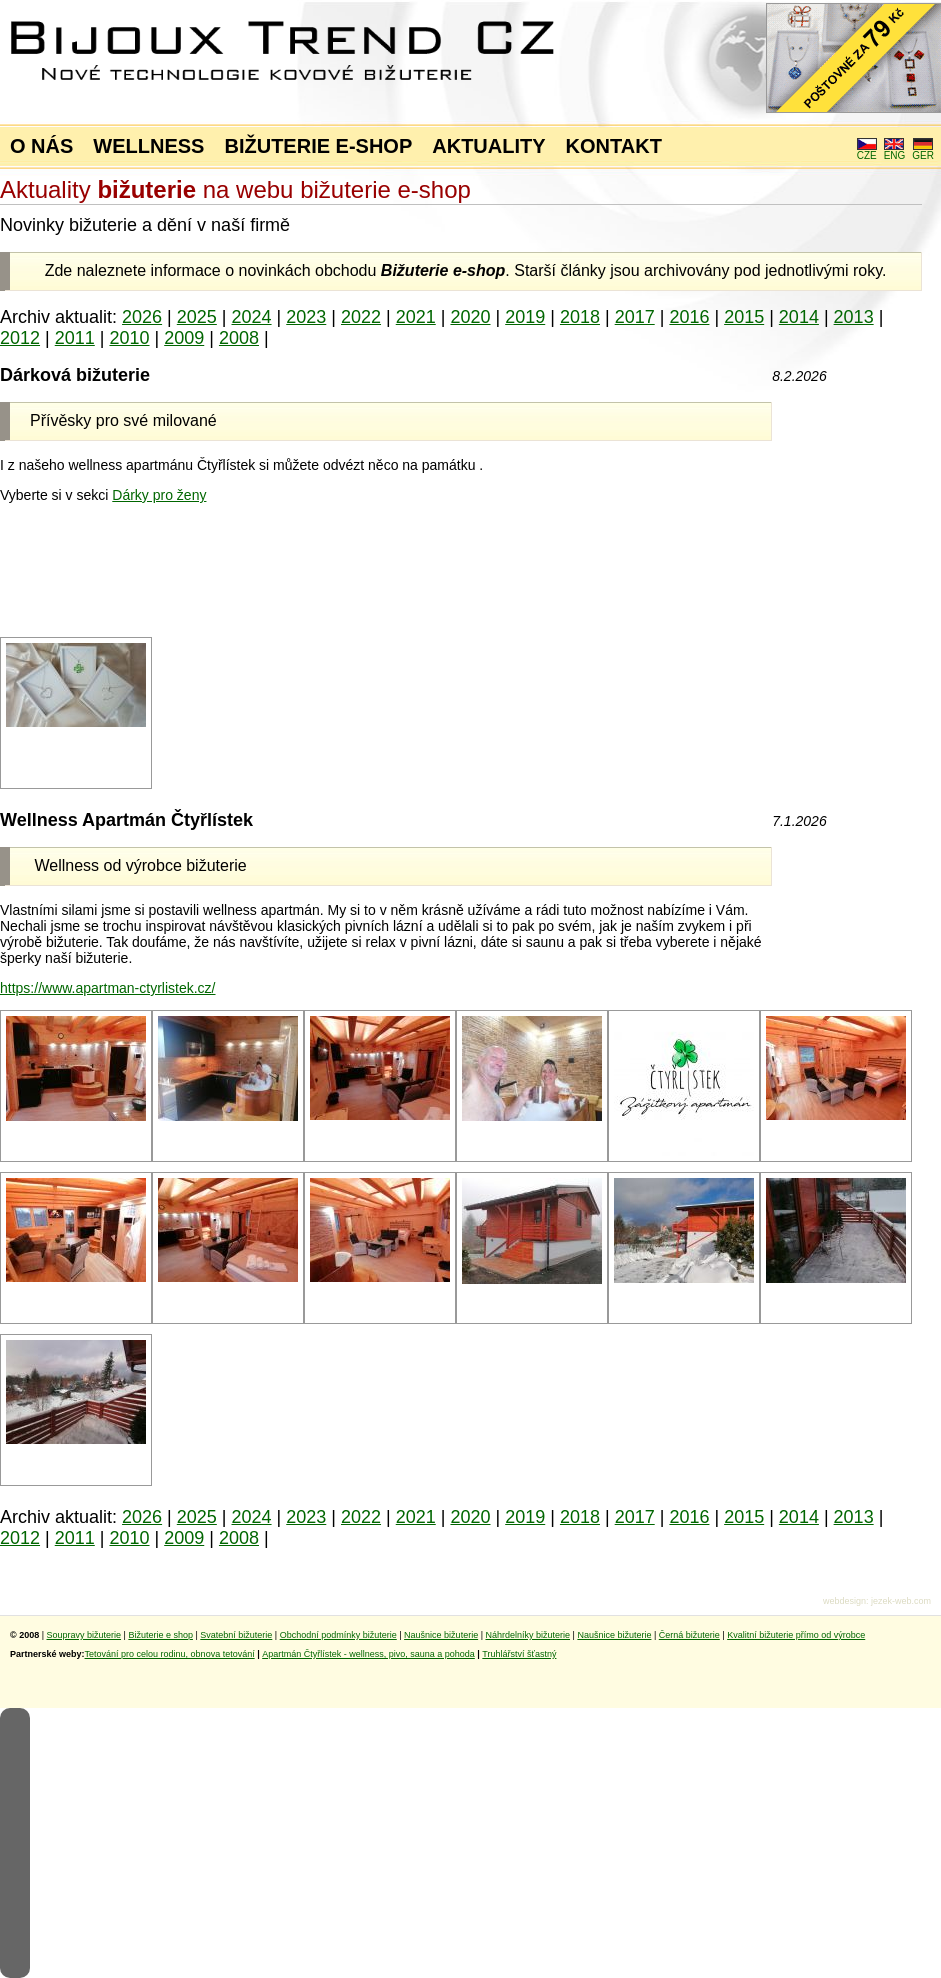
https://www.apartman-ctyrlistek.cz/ (108, 988)
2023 (306, 317)
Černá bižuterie (689, 1635)
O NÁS (41, 146)
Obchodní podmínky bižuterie (338, 1635)
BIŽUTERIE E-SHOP (318, 146)
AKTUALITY (488, 146)
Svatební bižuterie (236, 1635)
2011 (75, 338)
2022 (361, 317)
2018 (580, 317)
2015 (744, 317)
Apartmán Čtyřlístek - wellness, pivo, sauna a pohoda (368, 1654)
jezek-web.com (901, 1601)
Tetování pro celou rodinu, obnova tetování (170, 1654)
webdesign (844, 1601)
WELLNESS (148, 146)
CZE (867, 151)
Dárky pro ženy (159, 495)
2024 (252, 317)
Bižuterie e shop (160, 1635)
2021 (416, 317)
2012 (20, 338)
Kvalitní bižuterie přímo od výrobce (796, 1635)
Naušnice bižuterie (441, 1635)
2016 (689, 317)
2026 (142, 317)
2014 (799, 317)
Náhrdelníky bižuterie (527, 1635)
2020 (470, 317)
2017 (635, 317)
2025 (197, 317)
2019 (525, 317)
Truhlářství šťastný (519, 1654)
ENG (895, 151)
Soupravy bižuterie (84, 1635)
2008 (239, 338)
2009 (184, 338)
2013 (854, 317)
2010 (129, 338)
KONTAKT (614, 146)
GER (923, 151)
